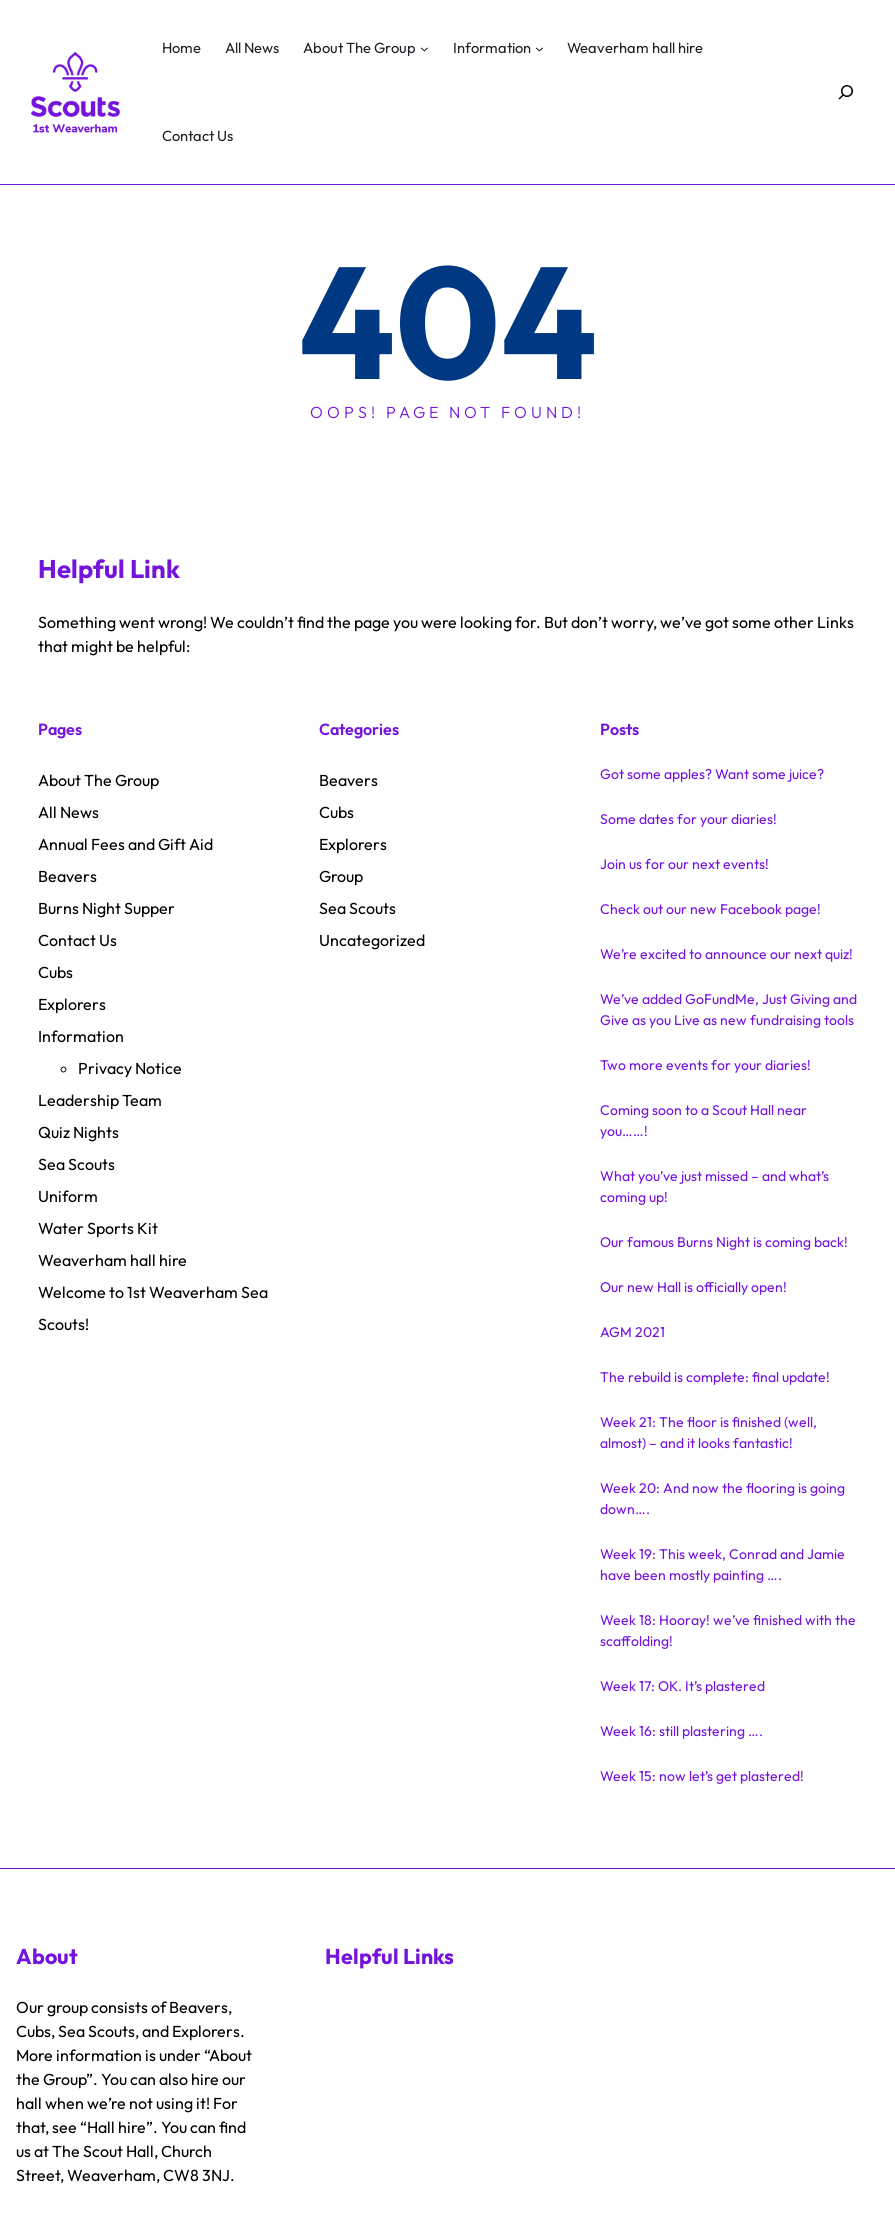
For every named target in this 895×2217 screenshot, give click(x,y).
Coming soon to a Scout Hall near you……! (703, 1120)
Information (81, 1036)
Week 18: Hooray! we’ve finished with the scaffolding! (728, 1630)
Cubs (55, 972)
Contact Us (77, 940)
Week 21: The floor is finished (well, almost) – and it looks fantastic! (708, 1432)
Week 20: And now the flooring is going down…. (722, 1498)
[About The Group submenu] (424, 48)
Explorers (72, 1004)
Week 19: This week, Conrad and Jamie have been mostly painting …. (722, 1564)
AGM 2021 (632, 1332)
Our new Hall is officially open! (693, 1287)
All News (68, 812)
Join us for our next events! (684, 864)
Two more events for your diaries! (705, 1065)
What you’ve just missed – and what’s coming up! (714, 1186)
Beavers (67, 876)
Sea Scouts (76, 1164)
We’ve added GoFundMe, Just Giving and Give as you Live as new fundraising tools (728, 1009)
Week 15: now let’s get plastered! (702, 1776)
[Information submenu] (539, 48)
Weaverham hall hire (112, 1260)
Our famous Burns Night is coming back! (724, 1242)
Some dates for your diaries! (688, 819)
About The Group (98, 780)
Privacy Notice (130, 1068)
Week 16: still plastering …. (681, 1731)
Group (341, 876)
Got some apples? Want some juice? (712, 774)
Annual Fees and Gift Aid (125, 844)
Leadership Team (100, 1100)
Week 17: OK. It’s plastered (682, 1686)
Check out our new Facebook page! (710, 909)
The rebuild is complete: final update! (715, 1377)
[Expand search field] (846, 92)
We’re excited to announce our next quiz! (726, 954)
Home (181, 47)
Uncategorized (372, 940)
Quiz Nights (78, 1132)
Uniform (68, 1196)
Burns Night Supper (106, 908)
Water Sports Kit (98, 1228)
